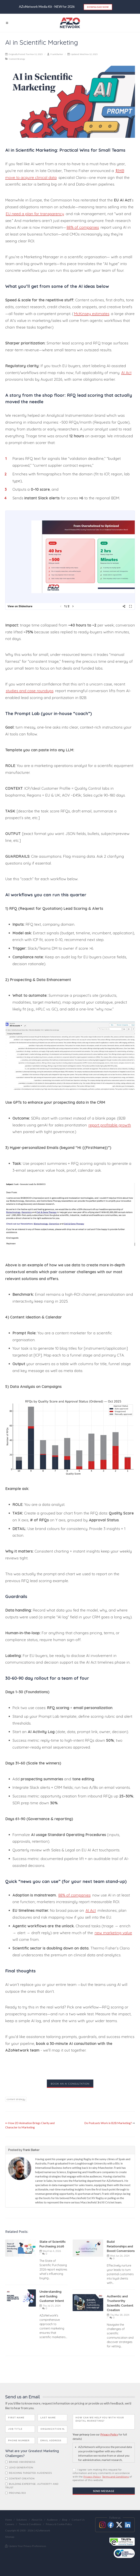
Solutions (21, 2519)
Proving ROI (15, 2493)
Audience (52, 2519)
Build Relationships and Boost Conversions (121, 2246)
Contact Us (78, 2519)
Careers (9, 2524)
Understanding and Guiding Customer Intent (51, 2296)
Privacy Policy (109, 2434)
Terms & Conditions (30, 2524)
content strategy (15, 2099)
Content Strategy (17, 59)
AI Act (126, 372)
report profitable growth (109, 1125)
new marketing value (113, 1932)
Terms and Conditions (115, 2476)
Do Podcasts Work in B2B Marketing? (108, 2123)
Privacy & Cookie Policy (59, 2524)
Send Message (103, 2491)
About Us (37, 2519)
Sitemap (9, 2536)
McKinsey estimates (91, 313)
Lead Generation (19, 2467)
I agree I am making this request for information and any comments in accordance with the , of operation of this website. (102, 2475)
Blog (64, 2519)
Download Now (98, 7)
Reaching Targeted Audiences (28, 2473)
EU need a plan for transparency (35, 213)
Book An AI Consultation (70, 2083)
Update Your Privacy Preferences (25, 2546)
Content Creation (20, 2478)
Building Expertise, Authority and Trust (32, 2486)
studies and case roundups (30, 690)
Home (8, 2519)
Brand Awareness (20, 2462)
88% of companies (83, 227)
